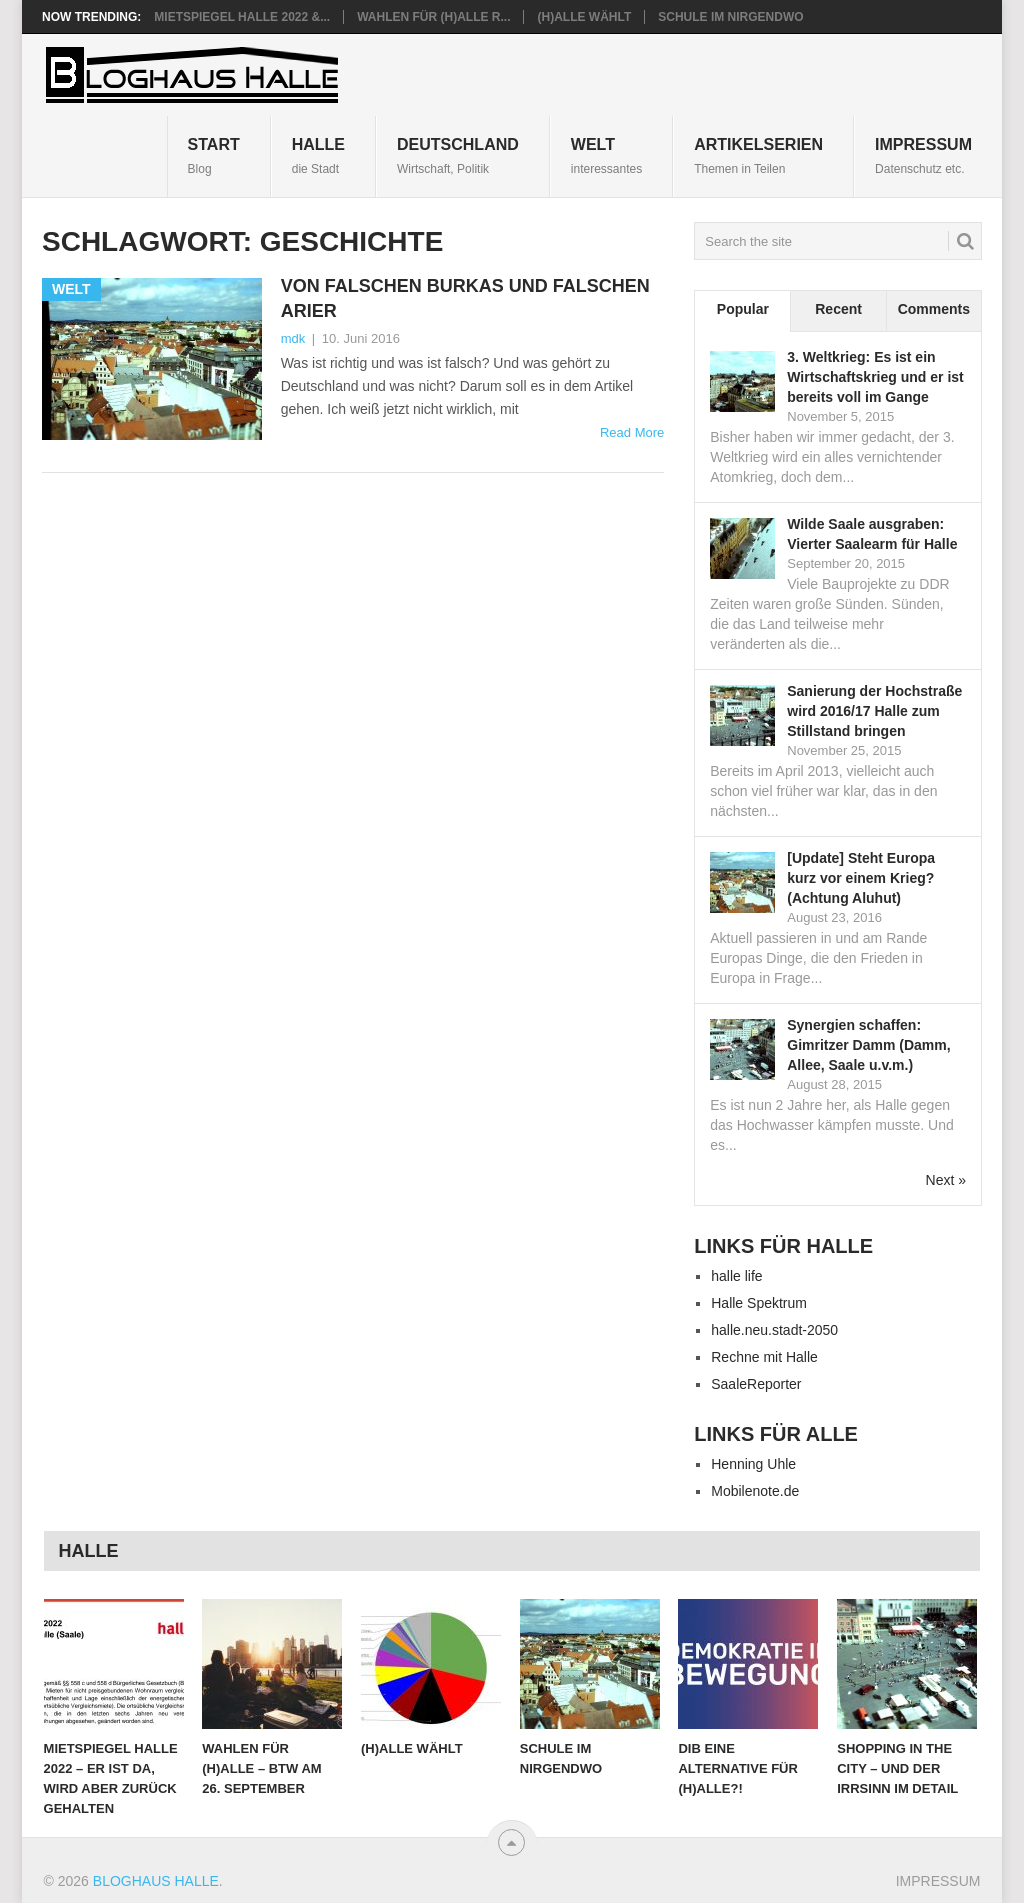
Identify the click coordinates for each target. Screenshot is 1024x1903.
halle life (736, 1276)
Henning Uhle (753, 1464)
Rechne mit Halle (764, 1357)
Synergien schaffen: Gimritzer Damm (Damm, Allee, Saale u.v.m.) (868, 1045)
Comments (934, 309)
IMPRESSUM (923, 155)
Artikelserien (758, 155)
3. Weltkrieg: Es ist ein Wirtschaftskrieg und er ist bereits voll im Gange (875, 377)
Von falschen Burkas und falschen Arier (465, 298)
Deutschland (458, 155)
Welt (606, 155)
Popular (743, 309)
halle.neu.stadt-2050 (774, 1330)
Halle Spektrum (759, 1303)
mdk (293, 338)
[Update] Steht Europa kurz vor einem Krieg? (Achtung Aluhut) (861, 878)
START (214, 155)
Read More (632, 432)
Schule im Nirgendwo (730, 17)
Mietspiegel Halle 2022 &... (242, 17)
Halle (318, 155)
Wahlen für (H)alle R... (433, 17)
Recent (838, 309)
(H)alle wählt (584, 17)
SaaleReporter (756, 1384)
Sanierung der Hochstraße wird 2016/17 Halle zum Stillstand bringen (874, 711)
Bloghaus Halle (156, 1881)
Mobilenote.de (755, 1491)
